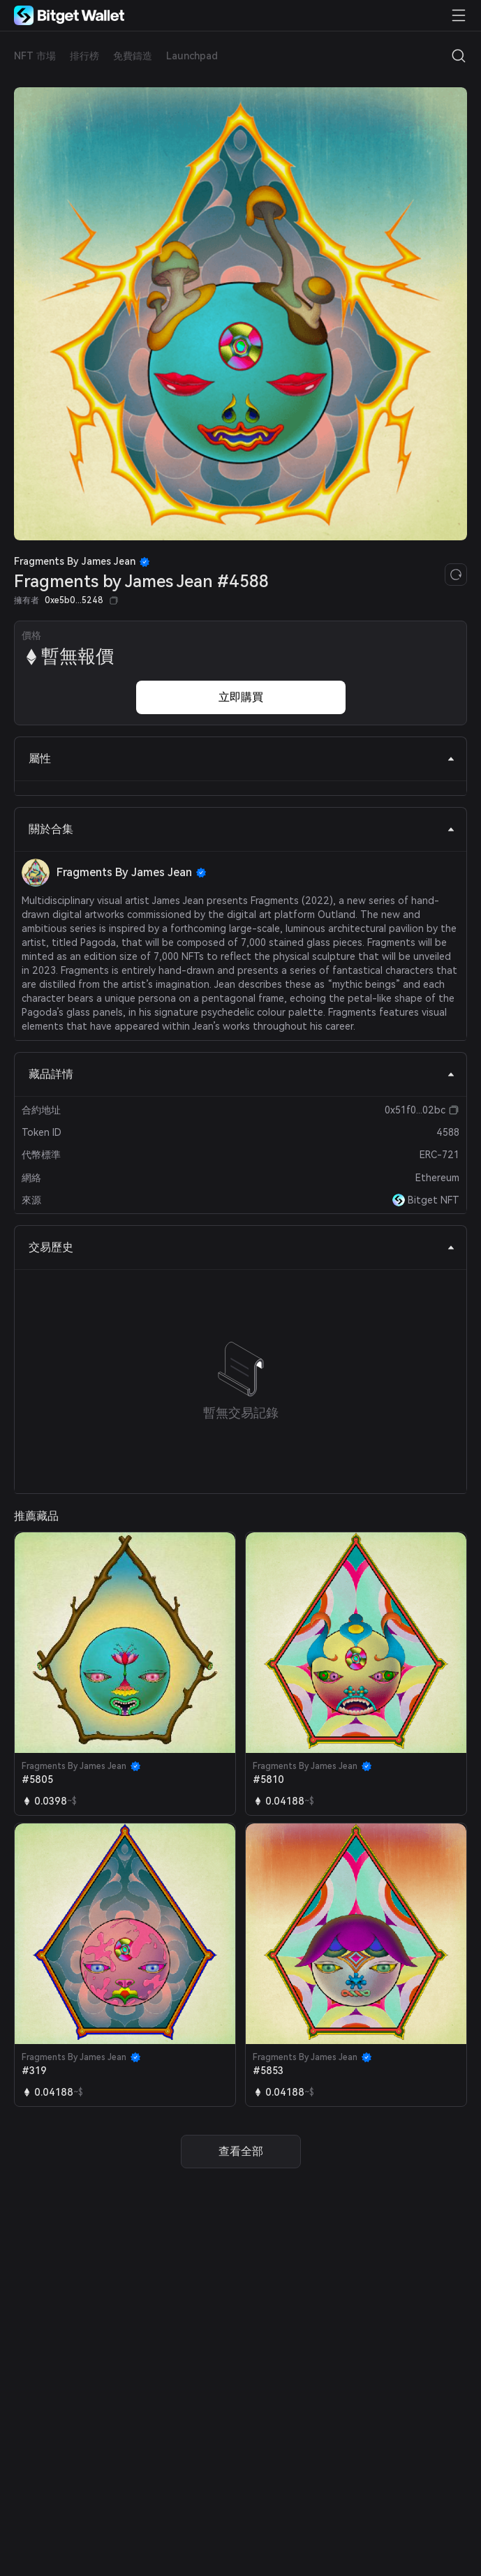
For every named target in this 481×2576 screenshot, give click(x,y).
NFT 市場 (35, 55)
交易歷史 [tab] (242, 1247)
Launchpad (192, 55)
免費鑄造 (132, 55)
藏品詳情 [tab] (242, 1074)
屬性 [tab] (242, 758)
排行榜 (84, 55)
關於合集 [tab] (242, 829)
